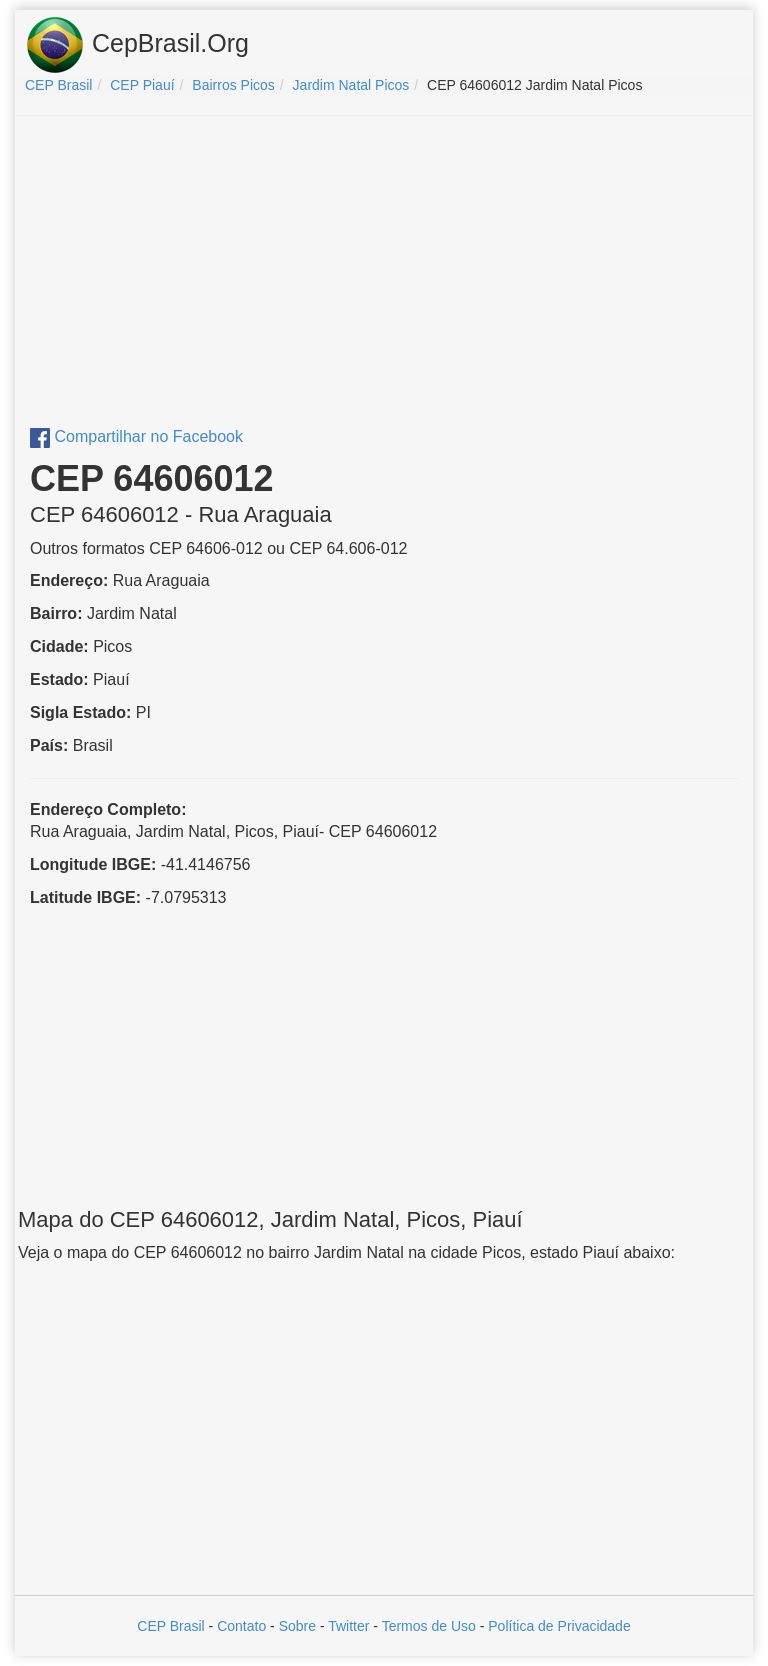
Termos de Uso (429, 1626)
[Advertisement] (384, 276)
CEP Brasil (170, 1626)
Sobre (297, 1626)
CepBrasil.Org (137, 45)
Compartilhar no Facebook (136, 436)
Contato (241, 1626)
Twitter (348, 1626)
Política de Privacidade (559, 1626)
